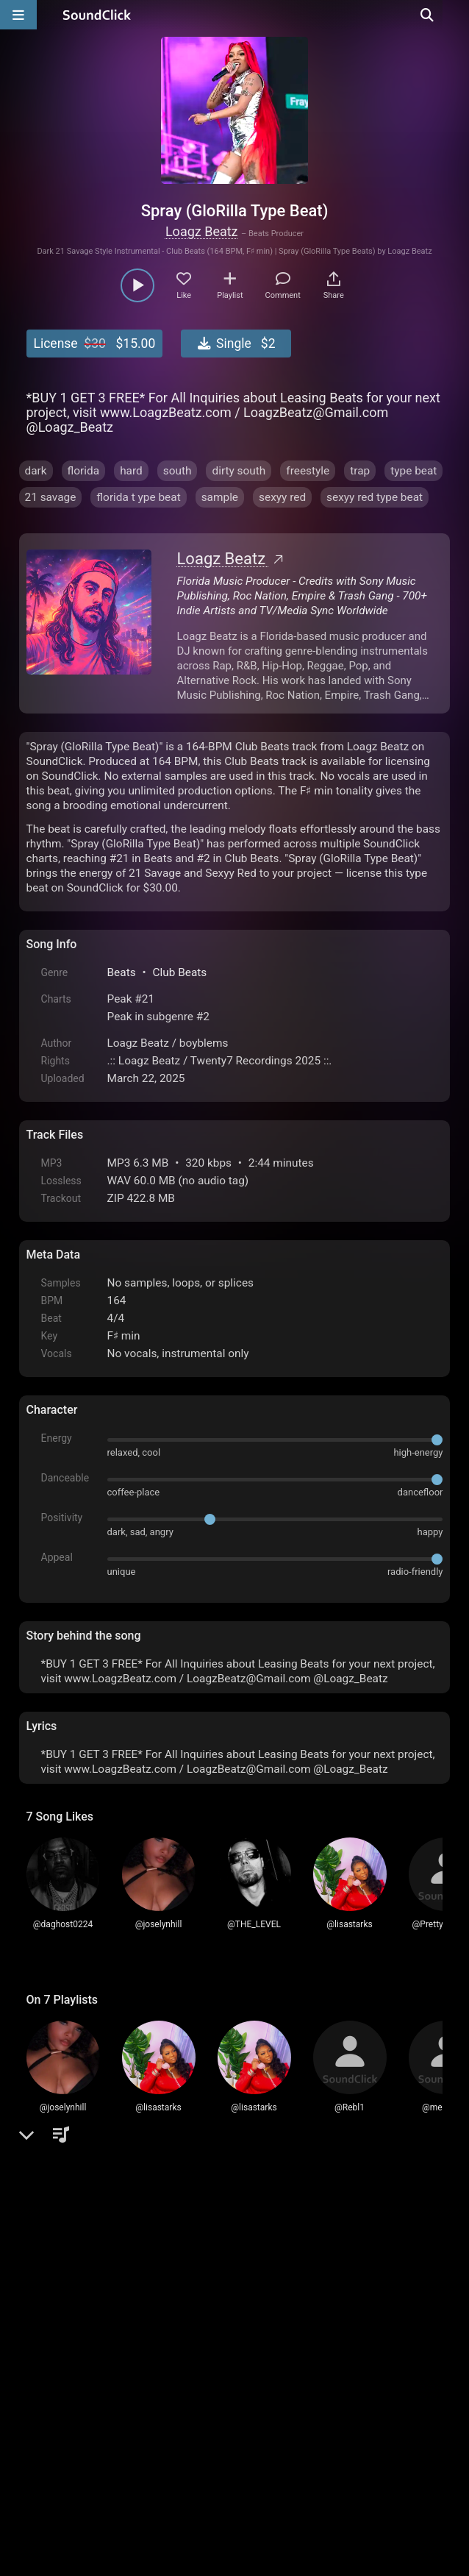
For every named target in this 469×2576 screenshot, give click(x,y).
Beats (121, 972)
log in (137, 2247)
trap (360, 470)
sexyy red (282, 497)
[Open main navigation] (18, 14)
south (177, 470)
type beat (413, 470)
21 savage (50, 497)
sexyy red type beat (374, 497)
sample (219, 497)
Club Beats (179, 972)
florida (84, 470)
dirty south (238, 470)
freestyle (307, 470)
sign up (83, 2247)
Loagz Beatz (201, 231)
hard (131, 470)
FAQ (88, 2409)
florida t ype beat (138, 497)
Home (49, 2409)
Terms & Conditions (161, 2409)
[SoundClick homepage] (97, 15)
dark (36, 470)
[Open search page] (454, 14)
